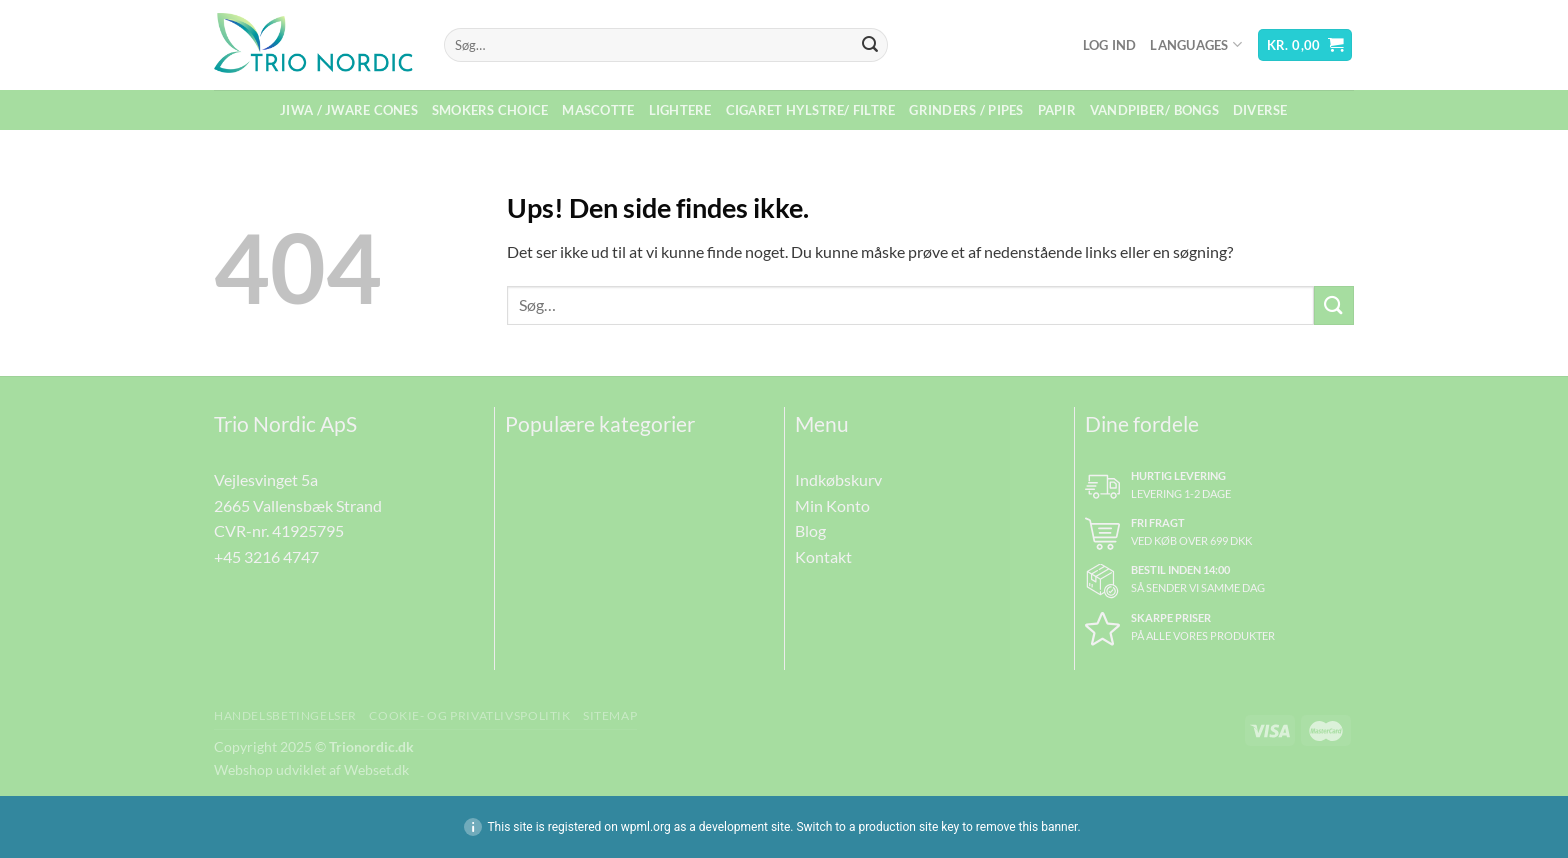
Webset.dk (376, 769)
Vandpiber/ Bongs (1154, 110)
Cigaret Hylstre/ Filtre (811, 110)
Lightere (680, 110)
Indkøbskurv (838, 479)
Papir (1057, 110)
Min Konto (832, 505)
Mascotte (598, 110)
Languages (1196, 44)
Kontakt (823, 556)
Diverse (1260, 110)
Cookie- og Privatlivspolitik (469, 715)
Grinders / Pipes (966, 110)
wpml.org (646, 827)
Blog (810, 530)
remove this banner (1027, 827)
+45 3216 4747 (266, 556)
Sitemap (610, 715)
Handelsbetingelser (285, 715)
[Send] (870, 45)
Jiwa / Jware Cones (349, 110)
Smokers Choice (490, 110)
